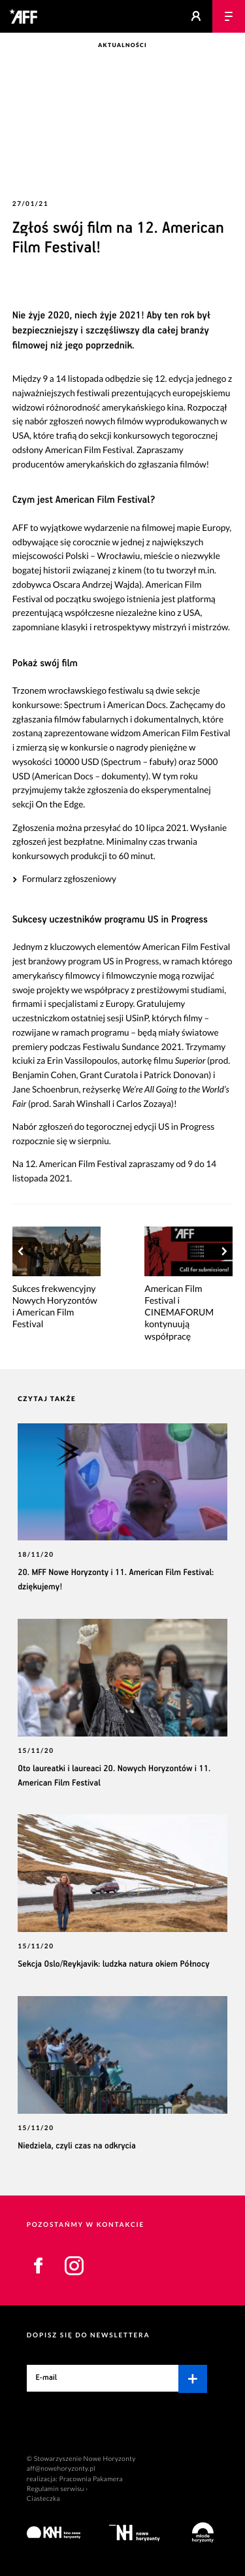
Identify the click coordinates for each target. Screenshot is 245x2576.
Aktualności (122, 45)
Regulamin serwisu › (57, 2489)
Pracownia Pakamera (91, 2479)
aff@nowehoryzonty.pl (61, 2469)
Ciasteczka (43, 2499)
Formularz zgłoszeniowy (69, 878)
